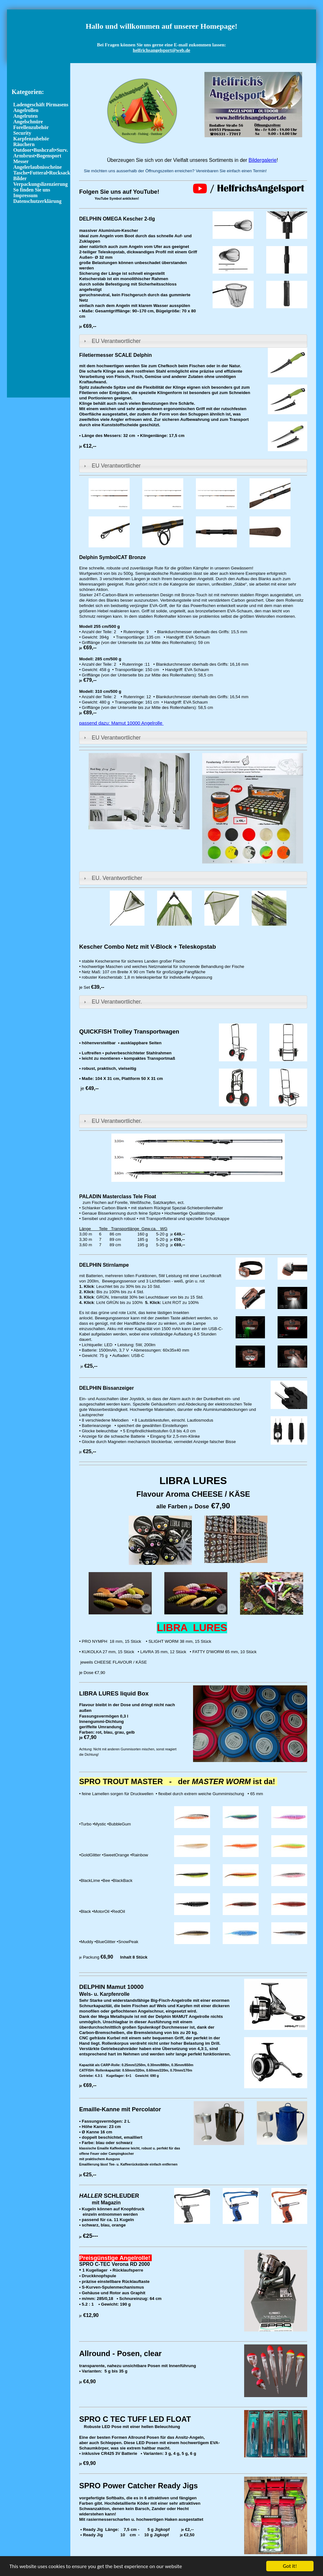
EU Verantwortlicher (116, 341)
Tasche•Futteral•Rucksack (41, 172)
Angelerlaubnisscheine (37, 167)
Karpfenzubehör (31, 138)
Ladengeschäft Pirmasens (40, 104)
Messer (21, 161)
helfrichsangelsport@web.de (161, 50)
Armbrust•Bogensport (37, 155)
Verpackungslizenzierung (40, 184)
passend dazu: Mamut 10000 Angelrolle (121, 723)
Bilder (20, 178)
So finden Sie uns (31, 189)
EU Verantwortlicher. (117, 1002)
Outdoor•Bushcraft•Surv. (40, 150)
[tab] (193, 341)
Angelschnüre (28, 121)
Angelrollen (25, 110)
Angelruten (25, 116)
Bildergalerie (263, 160)
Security (22, 133)
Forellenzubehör (31, 127)
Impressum (25, 195)
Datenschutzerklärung (37, 201)
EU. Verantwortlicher (117, 878)
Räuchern (24, 144)
